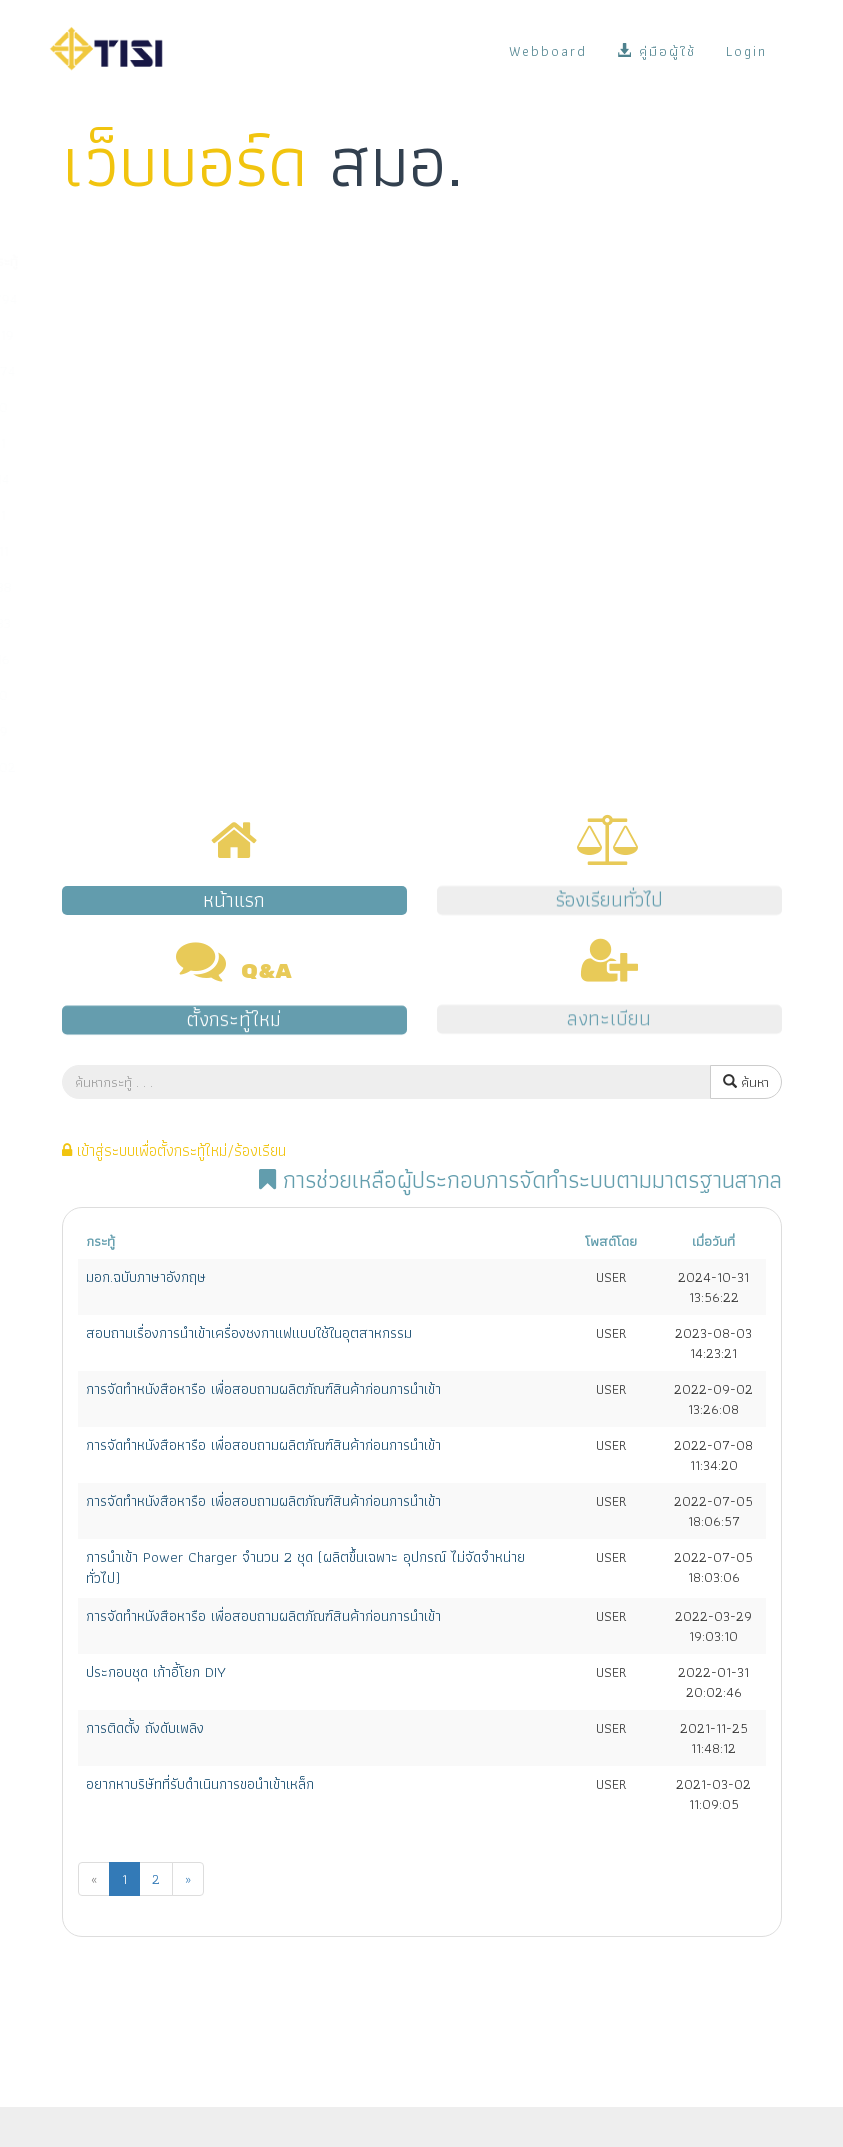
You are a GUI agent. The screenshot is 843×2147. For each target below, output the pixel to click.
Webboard (548, 51)
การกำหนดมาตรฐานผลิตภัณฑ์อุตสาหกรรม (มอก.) (191, 335)
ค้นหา (748, 1082)
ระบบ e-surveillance (118, 623)
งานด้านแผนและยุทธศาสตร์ (134, 695)
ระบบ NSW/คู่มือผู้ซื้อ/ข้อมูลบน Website (171, 587)
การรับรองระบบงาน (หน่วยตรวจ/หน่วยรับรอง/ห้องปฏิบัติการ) (226, 479)
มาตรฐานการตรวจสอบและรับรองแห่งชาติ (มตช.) (191, 515)
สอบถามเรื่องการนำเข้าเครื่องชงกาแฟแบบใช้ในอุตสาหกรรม (249, 1333)
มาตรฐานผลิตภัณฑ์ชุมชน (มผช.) (145, 407)
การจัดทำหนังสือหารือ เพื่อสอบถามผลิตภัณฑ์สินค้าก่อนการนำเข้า (263, 1389)
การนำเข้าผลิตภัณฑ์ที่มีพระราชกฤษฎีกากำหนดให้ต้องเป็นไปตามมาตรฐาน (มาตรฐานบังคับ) (294, 371)
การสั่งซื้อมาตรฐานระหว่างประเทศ (149, 659)
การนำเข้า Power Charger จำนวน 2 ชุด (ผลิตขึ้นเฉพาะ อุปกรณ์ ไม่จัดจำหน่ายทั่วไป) (305, 1567)
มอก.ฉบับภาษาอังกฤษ (146, 1277)
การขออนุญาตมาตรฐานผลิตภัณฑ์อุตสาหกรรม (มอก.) (201, 299)
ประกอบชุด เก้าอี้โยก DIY (156, 1672)
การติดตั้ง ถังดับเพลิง (145, 1728)
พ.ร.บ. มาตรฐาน (102, 731)
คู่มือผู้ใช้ (656, 51)
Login (746, 51)
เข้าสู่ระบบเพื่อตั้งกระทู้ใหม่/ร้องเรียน (174, 1150)
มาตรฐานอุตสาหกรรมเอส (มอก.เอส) (158, 443)
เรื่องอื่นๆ (85, 767)
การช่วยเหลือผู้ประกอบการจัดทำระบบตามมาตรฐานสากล (210, 551)
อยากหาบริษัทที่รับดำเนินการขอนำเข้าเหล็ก (200, 1784)
